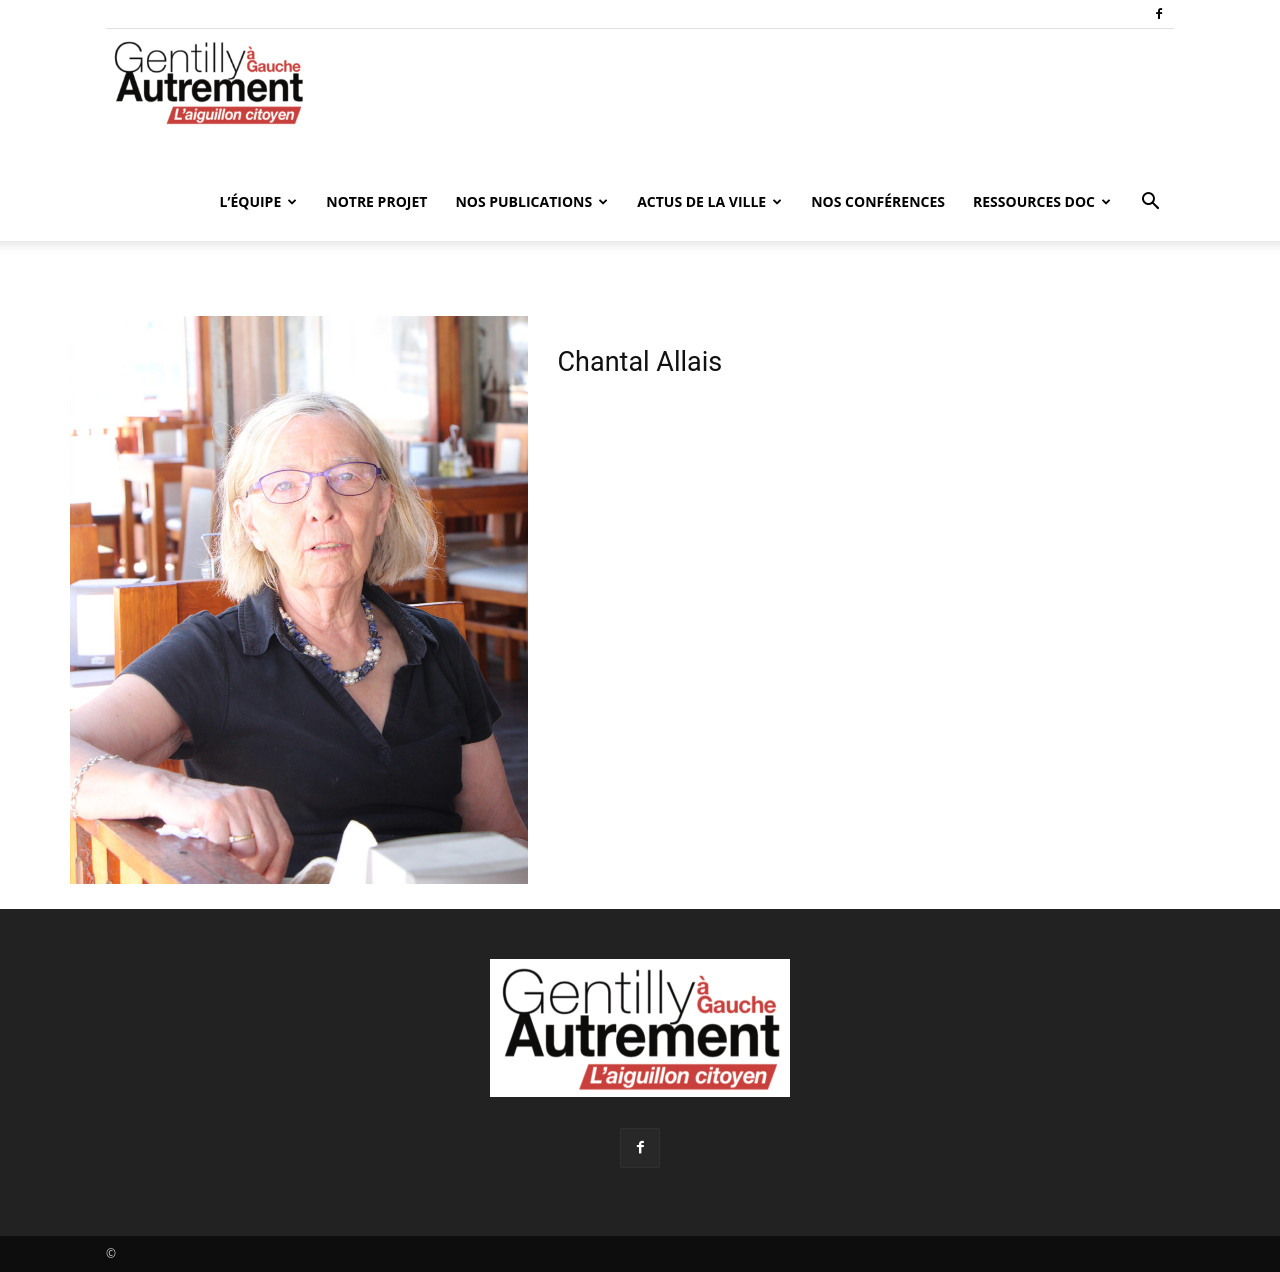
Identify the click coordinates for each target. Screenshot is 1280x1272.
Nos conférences (878, 201)
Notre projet (376, 201)
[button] (1150, 203)
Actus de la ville (709, 201)
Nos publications (531, 201)
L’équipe (258, 201)
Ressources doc (1042, 201)
